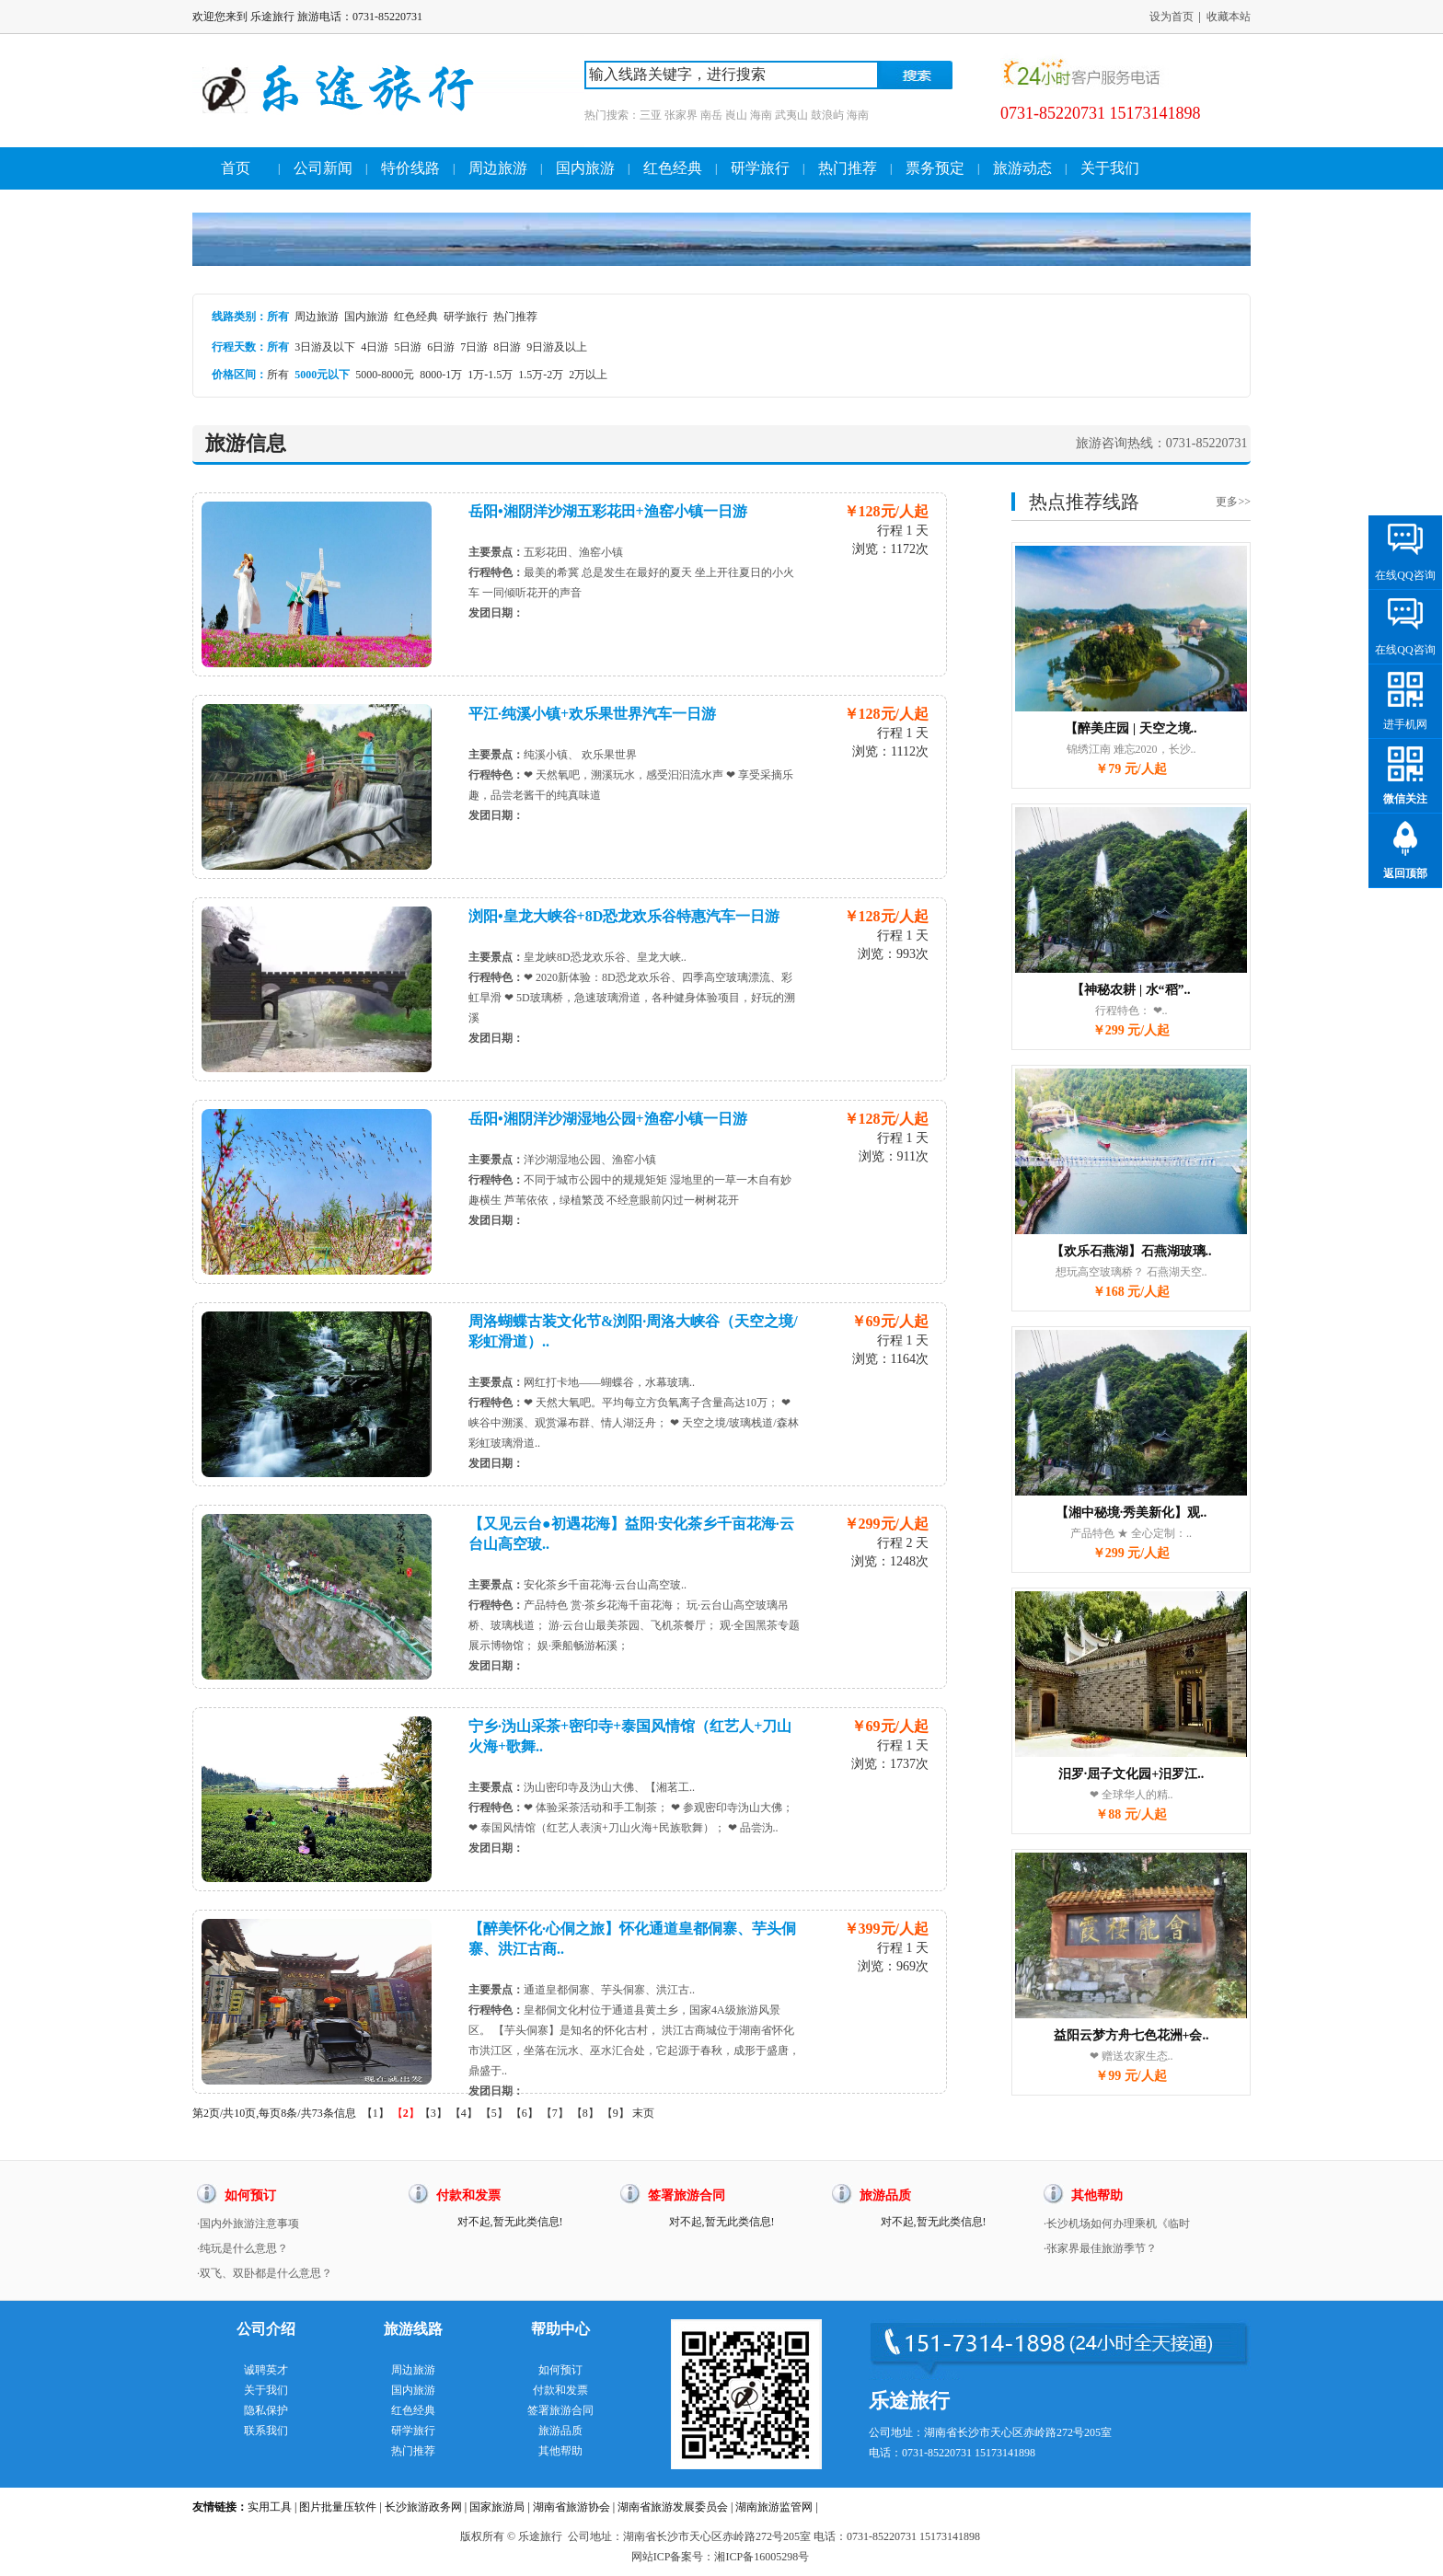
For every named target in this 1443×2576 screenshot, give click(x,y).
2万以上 (588, 374)
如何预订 (560, 2369)
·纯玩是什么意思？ (242, 2248)
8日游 (507, 347)
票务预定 (935, 168)
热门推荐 (847, 168)
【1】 (375, 2113)
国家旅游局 (497, 2507)
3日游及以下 (324, 347)
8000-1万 (441, 374)
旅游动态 (1022, 168)
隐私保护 (266, 2410)
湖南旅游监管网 (774, 2507)
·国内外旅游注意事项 (248, 2223)
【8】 (585, 2113)
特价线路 (410, 168)
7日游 (474, 347)
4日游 (374, 347)
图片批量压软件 (337, 2507)
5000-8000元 (384, 374)
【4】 (464, 2113)
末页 (643, 2113)
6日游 (441, 347)
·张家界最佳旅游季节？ (1100, 2248)
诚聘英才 (266, 2369)
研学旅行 (760, 168)
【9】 (615, 2113)
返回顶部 (1405, 873)
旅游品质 (560, 2430)
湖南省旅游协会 (571, 2507)
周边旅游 (497, 168)
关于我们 (1109, 168)
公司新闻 (323, 168)
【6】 (524, 2113)
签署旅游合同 (560, 2410)
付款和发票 (560, 2390)
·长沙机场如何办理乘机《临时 (1117, 2223)
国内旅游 (585, 168)
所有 (278, 374)
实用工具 (270, 2507)
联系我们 (266, 2430)
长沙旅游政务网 (423, 2507)
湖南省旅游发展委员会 (673, 2507)
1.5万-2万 (540, 374)
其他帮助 (560, 2450)
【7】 (555, 2113)
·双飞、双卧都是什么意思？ (264, 2273)
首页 (235, 168)
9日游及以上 (556, 347)
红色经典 (672, 168)
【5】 (494, 2113)
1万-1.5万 (490, 374)
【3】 (433, 2113)
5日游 (407, 347)
